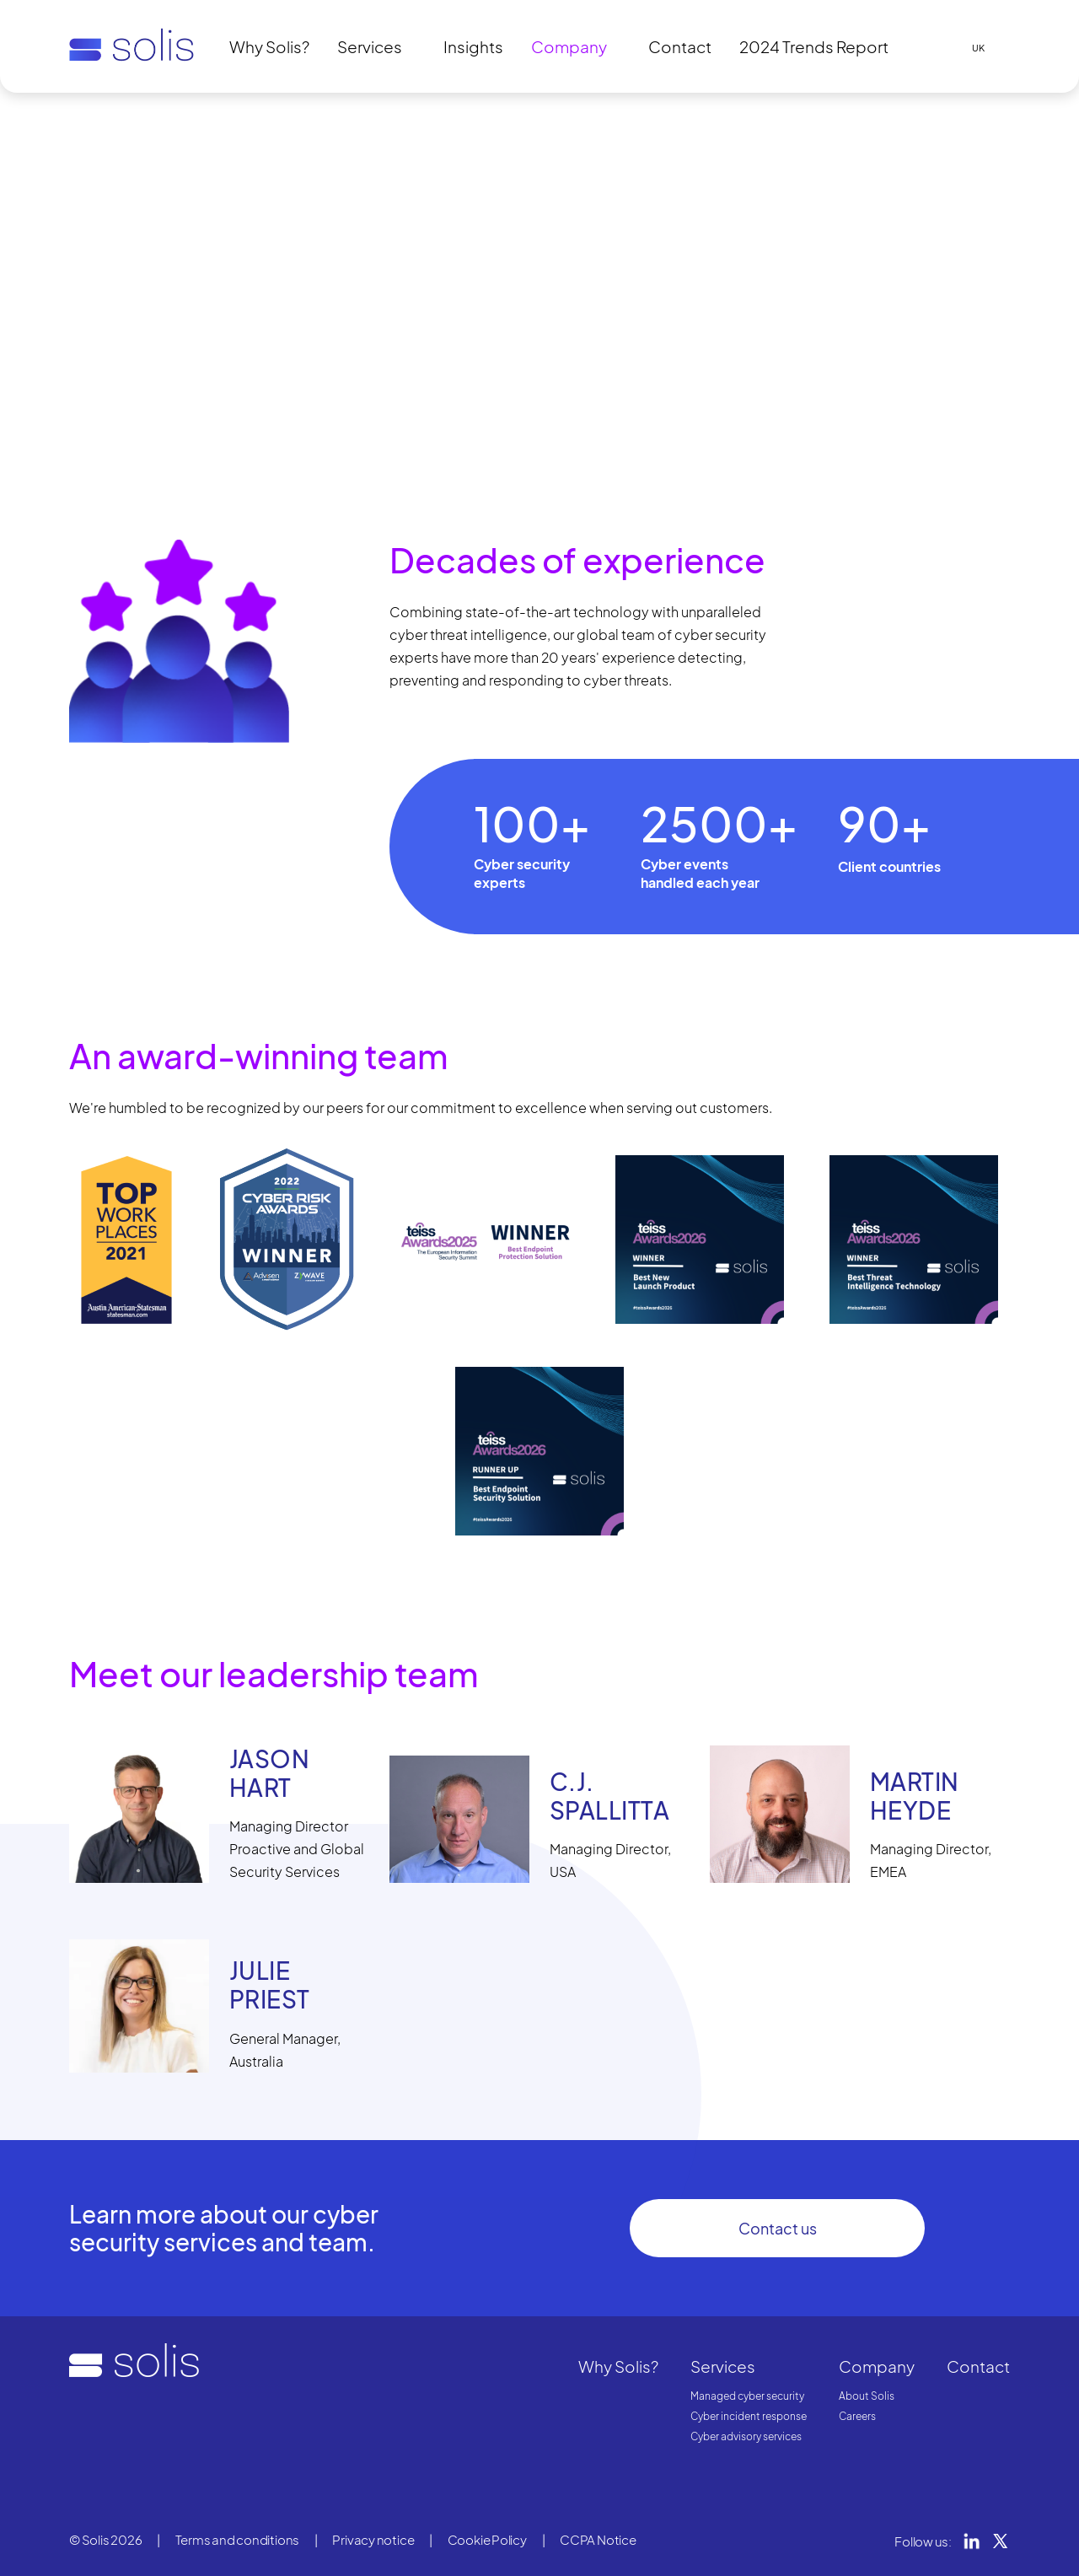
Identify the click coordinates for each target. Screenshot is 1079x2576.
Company (569, 46)
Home (84, 121)
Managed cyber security (747, 2396)
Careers (857, 2416)
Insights (473, 46)
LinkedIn (972, 2541)
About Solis (866, 2396)
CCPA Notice (598, 2539)
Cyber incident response (748, 2416)
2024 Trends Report (813, 46)
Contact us (777, 2228)
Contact (679, 46)
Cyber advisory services (746, 2436)
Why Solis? (269, 46)
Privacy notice (373, 2539)
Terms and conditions (237, 2539)
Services (369, 46)
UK (978, 47)
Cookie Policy (487, 2539)
